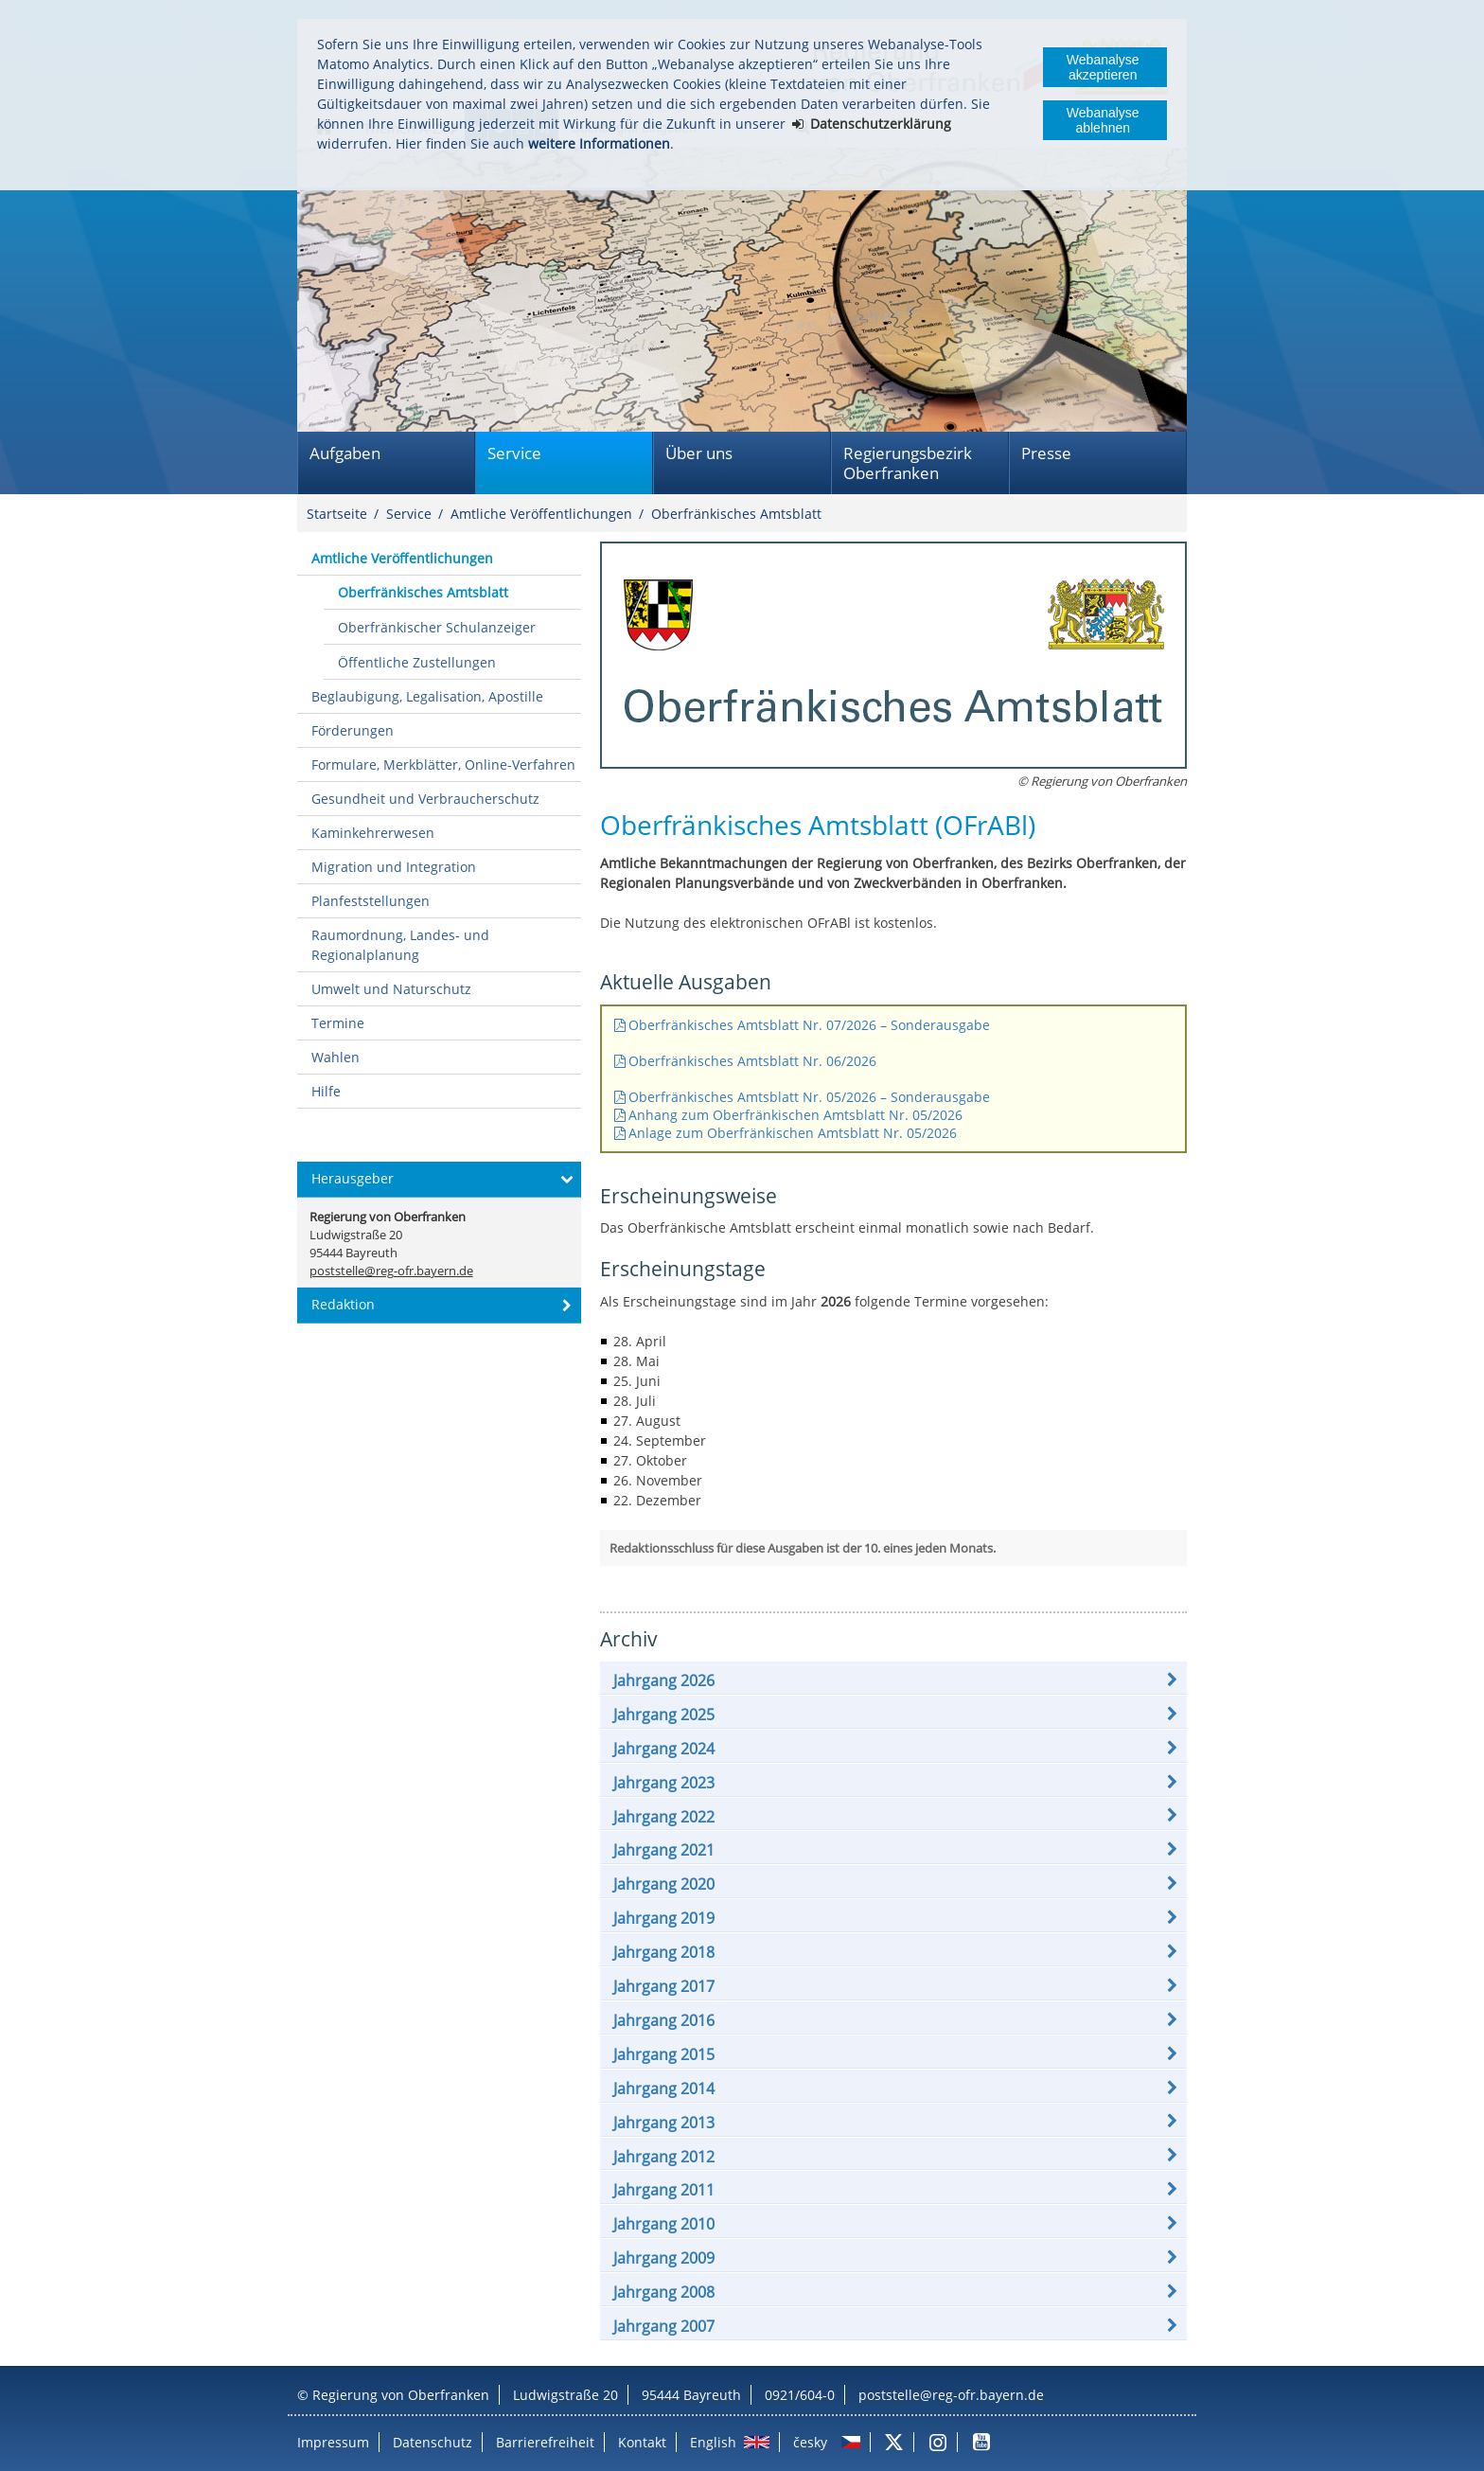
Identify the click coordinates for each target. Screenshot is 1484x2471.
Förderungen (352, 730)
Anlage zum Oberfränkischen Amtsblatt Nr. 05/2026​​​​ (792, 1133)
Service (514, 453)
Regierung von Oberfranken (400, 2395)
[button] (893, 1680)
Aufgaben (344, 453)
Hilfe (326, 1091)
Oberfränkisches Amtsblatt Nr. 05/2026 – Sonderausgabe (809, 1097)
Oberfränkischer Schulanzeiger (437, 627)
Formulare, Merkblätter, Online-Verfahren (443, 764)
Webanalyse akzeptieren (1103, 67)
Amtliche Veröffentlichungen (541, 514)
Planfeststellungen (370, 901)
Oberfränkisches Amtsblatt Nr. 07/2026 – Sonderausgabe (809, 1025)
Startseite (337, 514)
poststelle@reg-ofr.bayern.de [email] (391, 1271)
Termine (337, 1023)
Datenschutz (432, 2442)
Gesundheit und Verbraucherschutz (425, 799)
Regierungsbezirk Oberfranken (907, 463)
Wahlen (335, 1057)
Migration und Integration (393, 867)
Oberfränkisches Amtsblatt (736, 514)
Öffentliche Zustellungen (417, 662)
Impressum (333, 2442)
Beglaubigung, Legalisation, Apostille (427, 696)
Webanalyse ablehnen (1103, 120)
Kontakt (642, 2442)
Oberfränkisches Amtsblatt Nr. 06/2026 (754, 1061)
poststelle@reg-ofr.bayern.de (951, 2395)
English (713, 2442)
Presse (1046, 453)
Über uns (699, 453)
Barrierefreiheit (545, 2442)
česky (810, 2442)
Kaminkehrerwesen (372, 833)
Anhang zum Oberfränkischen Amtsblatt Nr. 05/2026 (795, 1115)
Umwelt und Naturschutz (391, 989)
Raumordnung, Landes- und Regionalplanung (400, 945)
